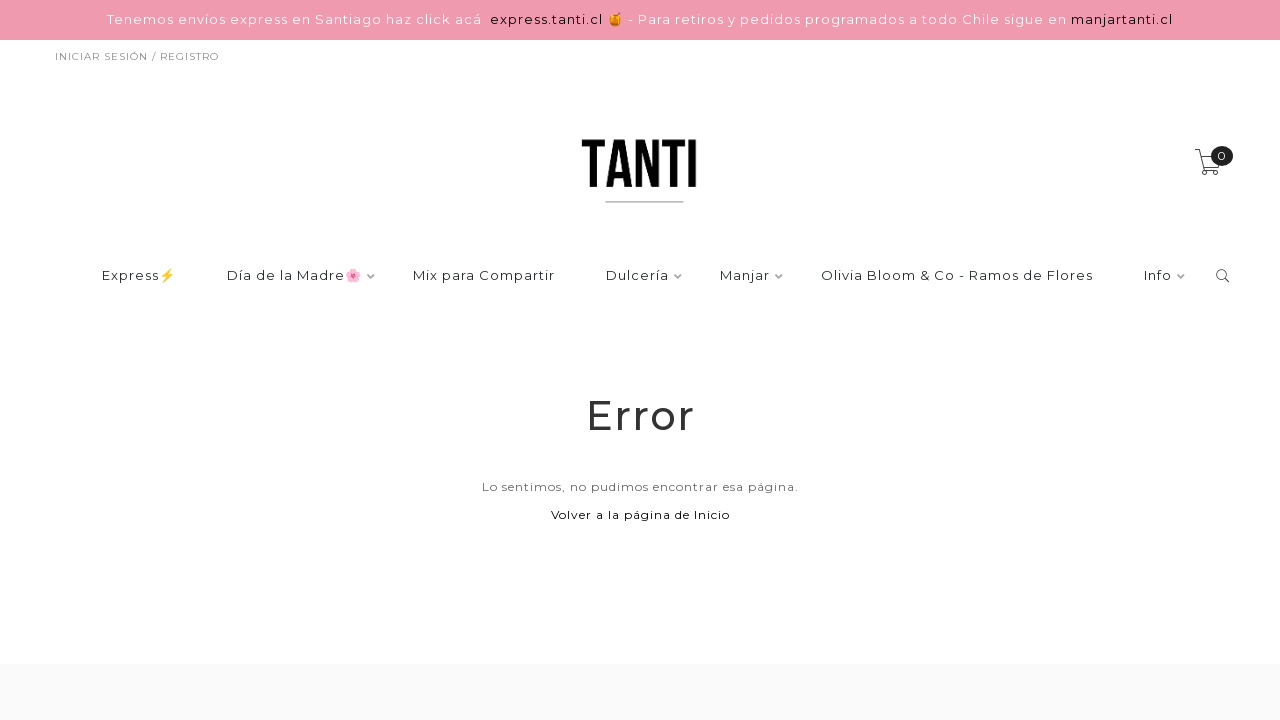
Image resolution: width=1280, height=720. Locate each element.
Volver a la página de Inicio (640, 514)
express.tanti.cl (548, 19)
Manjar (745, 276)
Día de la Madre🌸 (294, 276)
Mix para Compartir (484, 276)
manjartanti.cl (1122, 19)
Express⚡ (139, 276)
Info (1158, 276)
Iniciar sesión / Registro (137, 56)
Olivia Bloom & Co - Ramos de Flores (957, 276)
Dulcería (637, 276)
